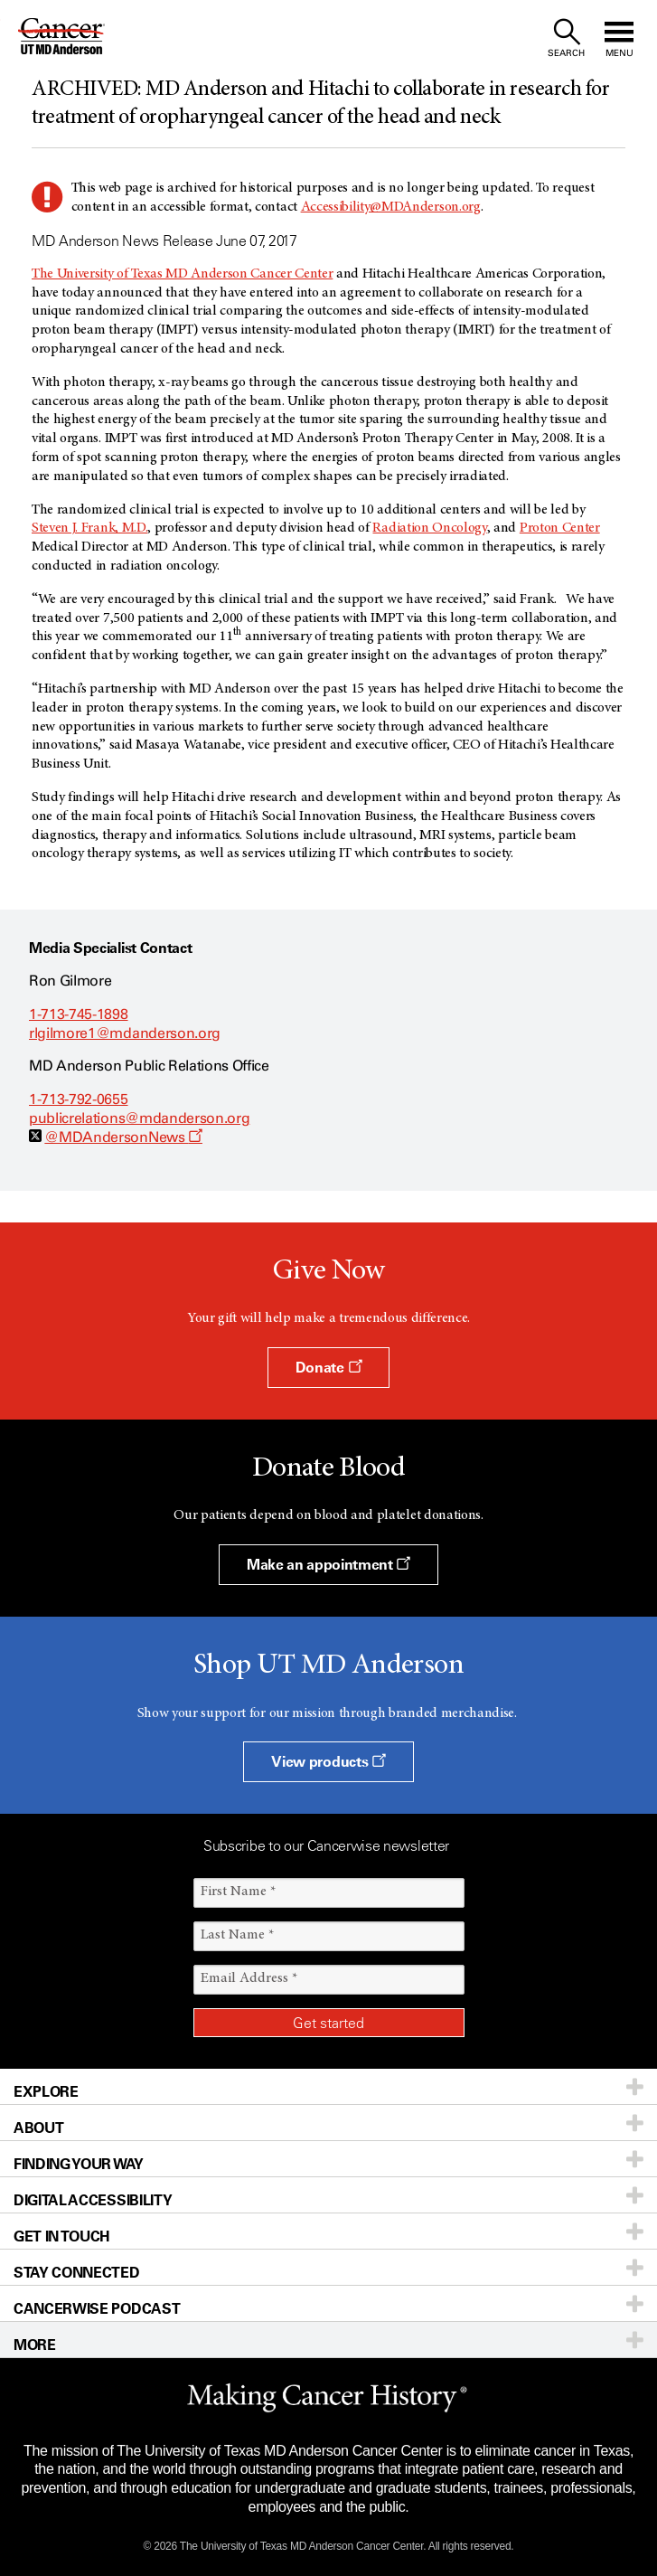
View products (328, 1761)
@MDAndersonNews (123, 1137)
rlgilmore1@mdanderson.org (125, 1033)
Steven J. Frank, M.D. (89, 528)
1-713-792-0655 (78, 1099)
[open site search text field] (566, 38)
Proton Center (560, 528)
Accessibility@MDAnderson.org (391, 207)
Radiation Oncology (429, 528)
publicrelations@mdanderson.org (139, 1118)
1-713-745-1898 (78, 1014)
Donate (328, 1367)
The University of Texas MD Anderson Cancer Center (182, 274)
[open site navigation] (619, 38)
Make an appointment (328, 1564)
